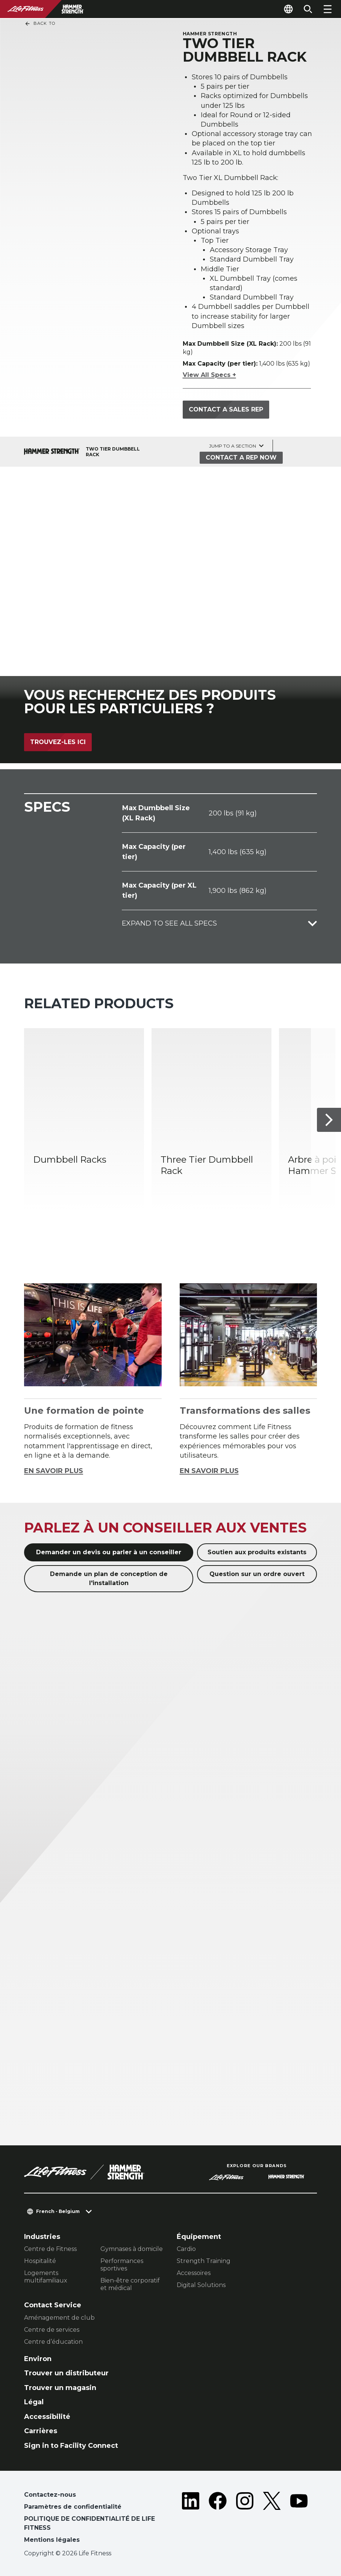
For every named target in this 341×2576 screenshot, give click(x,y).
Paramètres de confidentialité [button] (72, 2506)
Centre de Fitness (50, 2248)
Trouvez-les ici (58, 742)
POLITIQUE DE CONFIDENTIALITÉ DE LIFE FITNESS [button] (89, 2523)
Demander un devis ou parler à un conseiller (108, 1552)
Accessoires (194, 2273)
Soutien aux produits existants (257, 1552)
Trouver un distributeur (66, 2373)
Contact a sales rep (226, 409)
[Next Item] (329, 1120)
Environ (38, 2359)
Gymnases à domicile (131, 2248)
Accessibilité (47, 2417)
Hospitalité (40, 2260)
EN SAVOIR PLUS (53, 1471)
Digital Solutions (201, 2285)
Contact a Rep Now (241, 457)
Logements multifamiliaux (45, 2276)
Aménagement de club (59, 2317)
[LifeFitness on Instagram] (245, 2519)
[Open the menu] (327, 9)
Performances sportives (121, 2264)
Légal (34, 2402)
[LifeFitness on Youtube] (299, 2519)
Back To (39, 24)
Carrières (40, 2431)
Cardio (186, 2248)
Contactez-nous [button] (50, 2494)
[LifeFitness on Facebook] (218, 2519)
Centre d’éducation (53, 2341)
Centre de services (51, 2329)
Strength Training (203, 2260)
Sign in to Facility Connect (71, 2445)
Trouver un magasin (60, 2388)
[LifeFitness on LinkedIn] (191, 2519)
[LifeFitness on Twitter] (272, 2519)
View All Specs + (209, 374)
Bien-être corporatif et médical (130, 2284)
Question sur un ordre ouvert (257, 1574)
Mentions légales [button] (52, 2539)
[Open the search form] (307, 9)
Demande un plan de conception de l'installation (109, 1578)
